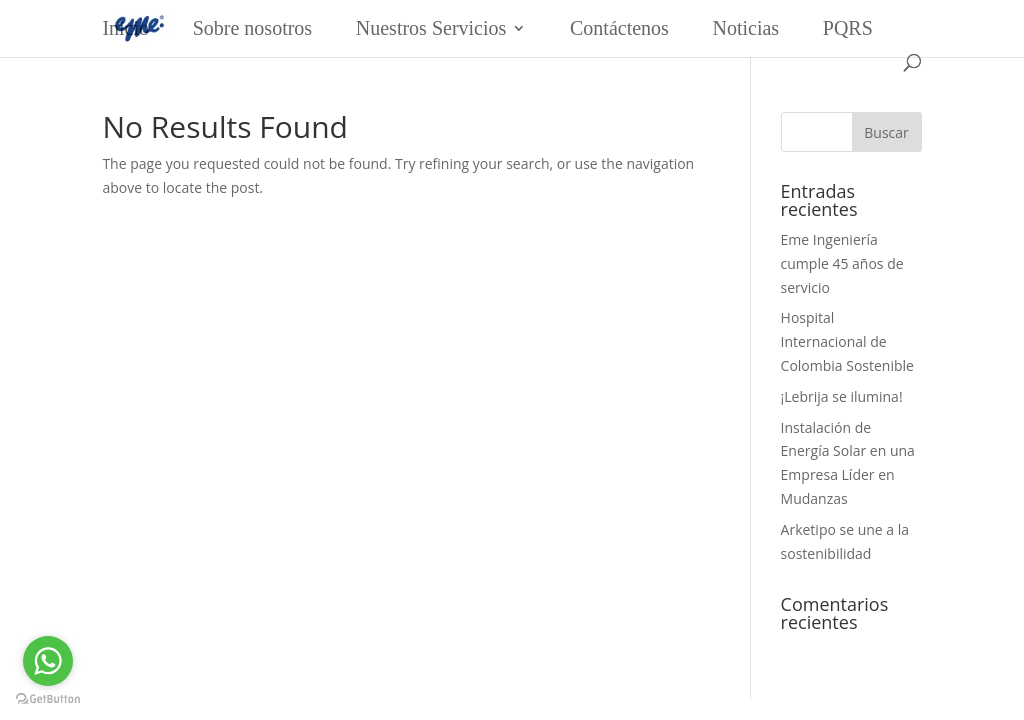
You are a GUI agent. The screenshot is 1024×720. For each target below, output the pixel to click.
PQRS (848, 28)
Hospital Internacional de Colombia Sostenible (847, 341)
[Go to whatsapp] (48, 661)
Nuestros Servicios (431, 28)
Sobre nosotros (252, 28)
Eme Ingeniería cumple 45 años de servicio (842, 263)
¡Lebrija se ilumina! (842, 396)
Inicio (125, 28)
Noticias (746, 28)
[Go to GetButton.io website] (48, 699)
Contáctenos (619, 28)
